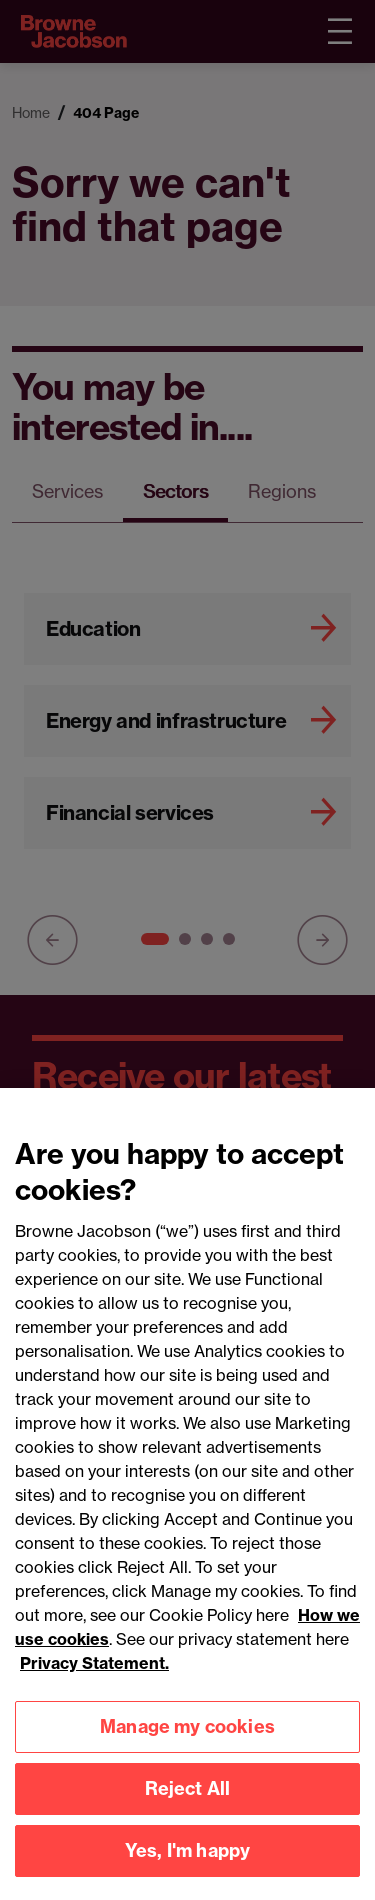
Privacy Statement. (94, 1679)
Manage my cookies (187, 1742)
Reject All (188, 1804)
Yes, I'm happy (188, 1866)
